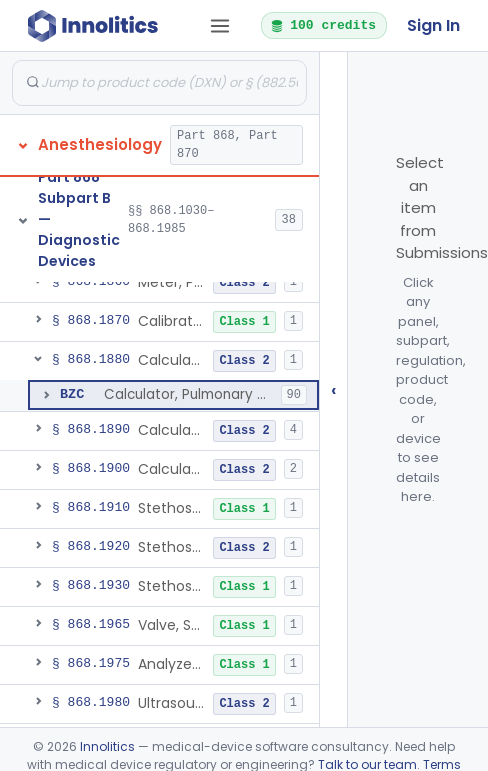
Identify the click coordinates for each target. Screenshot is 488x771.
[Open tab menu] (220, 26)
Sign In (433, 25)
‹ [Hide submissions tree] (334, 389)
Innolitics (107, 746)
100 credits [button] (323, 25)
